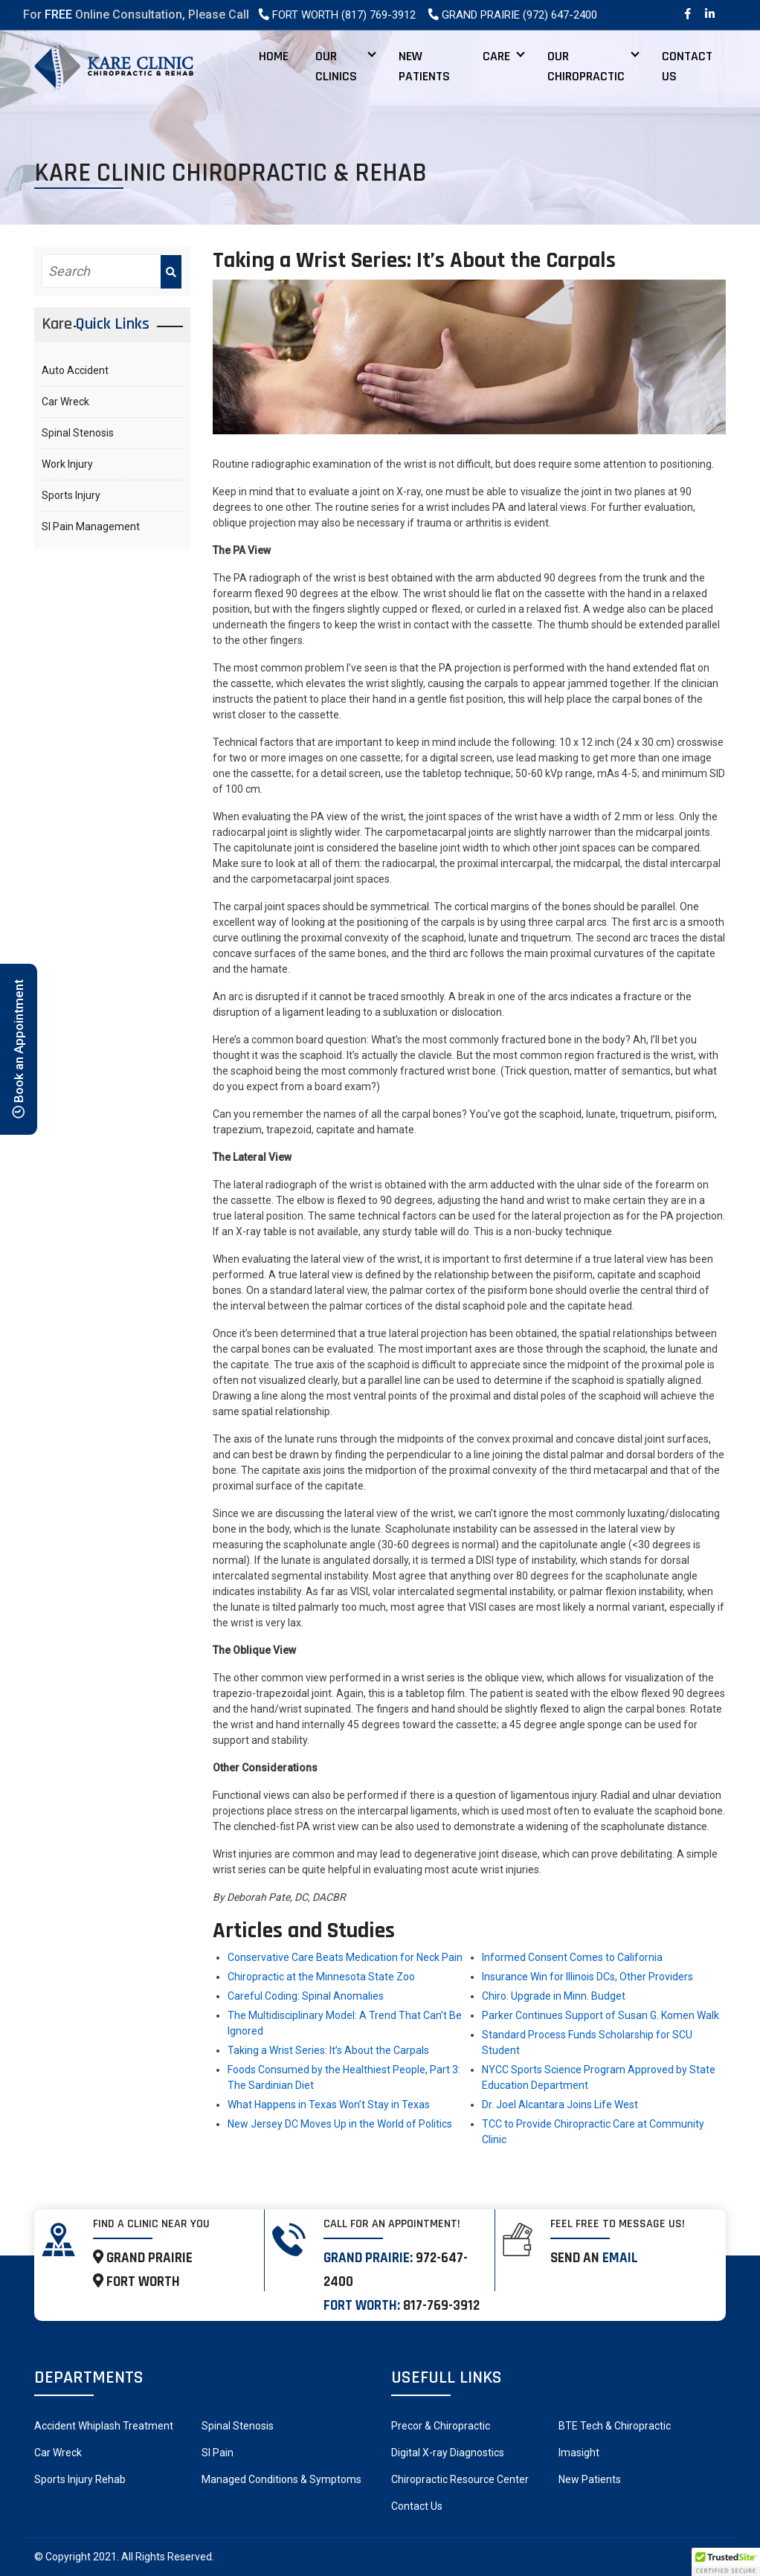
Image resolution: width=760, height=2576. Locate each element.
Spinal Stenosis (78, 433)
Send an (594, 2258)
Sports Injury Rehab (80, 2479)
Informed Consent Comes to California (572, 1957)
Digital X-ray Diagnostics (447, 2453)
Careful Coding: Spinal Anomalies (306, 1996)
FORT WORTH (136, 2282)
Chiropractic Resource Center (460, 2479)
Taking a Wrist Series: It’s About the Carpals (328, 2050)
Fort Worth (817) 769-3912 (336, 15)
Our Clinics (336, 66)
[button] (726, 2562)
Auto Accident (75, 370)
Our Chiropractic (586, 66)
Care (496, 56)
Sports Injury (71, 495)
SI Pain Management (91, 526)
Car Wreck (65, 402)
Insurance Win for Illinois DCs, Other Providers (587, 1977)
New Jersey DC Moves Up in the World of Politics (340, 2124)
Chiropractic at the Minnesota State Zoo (321, 1977)
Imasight (578, 2453)
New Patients (424, 66)
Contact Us (687, 66)
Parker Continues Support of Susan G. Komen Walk (600, 2015)
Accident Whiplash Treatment (103, 2426)
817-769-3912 (441, 2305)
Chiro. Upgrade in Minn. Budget (553, 1996)
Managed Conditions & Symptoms (281, 2479)
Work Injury (67, 464)
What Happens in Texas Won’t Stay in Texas (329, 2104)
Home (274, 56)
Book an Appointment (18, 1048)
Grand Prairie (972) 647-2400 (512, 15)
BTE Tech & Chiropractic (614, 2426)
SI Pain (218, 2453)
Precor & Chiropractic (440, 2426)
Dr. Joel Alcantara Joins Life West (560, 2104)
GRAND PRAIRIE (143, 2258)
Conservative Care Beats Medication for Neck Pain (345, 1957)
